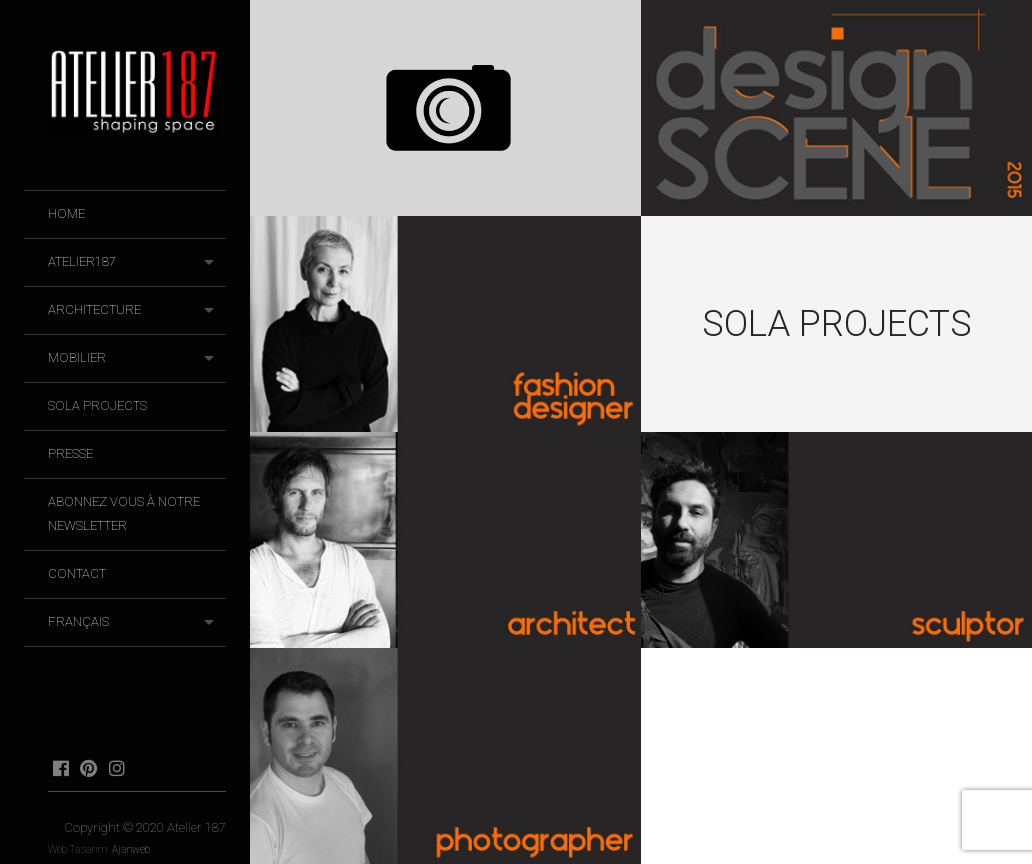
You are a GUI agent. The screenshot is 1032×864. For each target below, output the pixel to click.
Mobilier (77, 357)
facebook (60, 768)
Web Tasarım (77, 849)
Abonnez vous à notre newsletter (124, 513)
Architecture (94, 309)
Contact (77, 573)
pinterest (88, 768)
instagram (116, 768)
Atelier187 (82, 261)
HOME (66, 213)
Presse (70, 453)
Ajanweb (131, 849)
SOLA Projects (97, 405)
